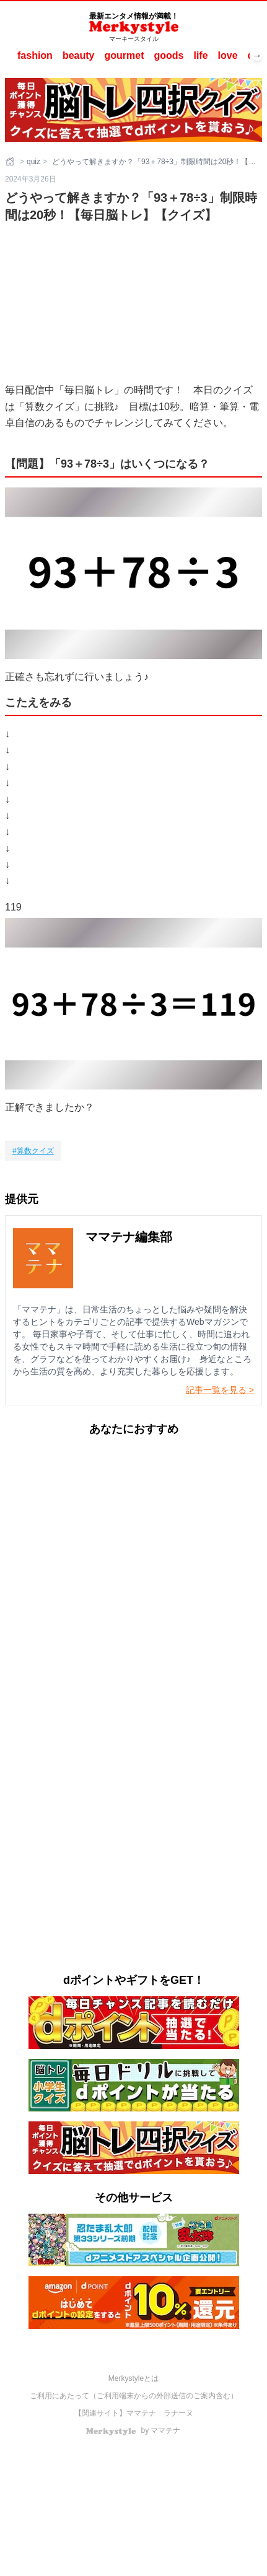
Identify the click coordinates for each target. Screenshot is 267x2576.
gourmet (124, 55)
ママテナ (141, 2413)
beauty (79, 55)
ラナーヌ (178, 2413)
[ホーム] (11, 162)
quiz (33, 161)
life (200, 55)
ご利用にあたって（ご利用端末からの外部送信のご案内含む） (134, 2395)
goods (168, 55)
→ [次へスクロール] (257, 56)
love (228, 55)
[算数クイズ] (33, 1151)
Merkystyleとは (133, 2378)
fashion (35, 55)
